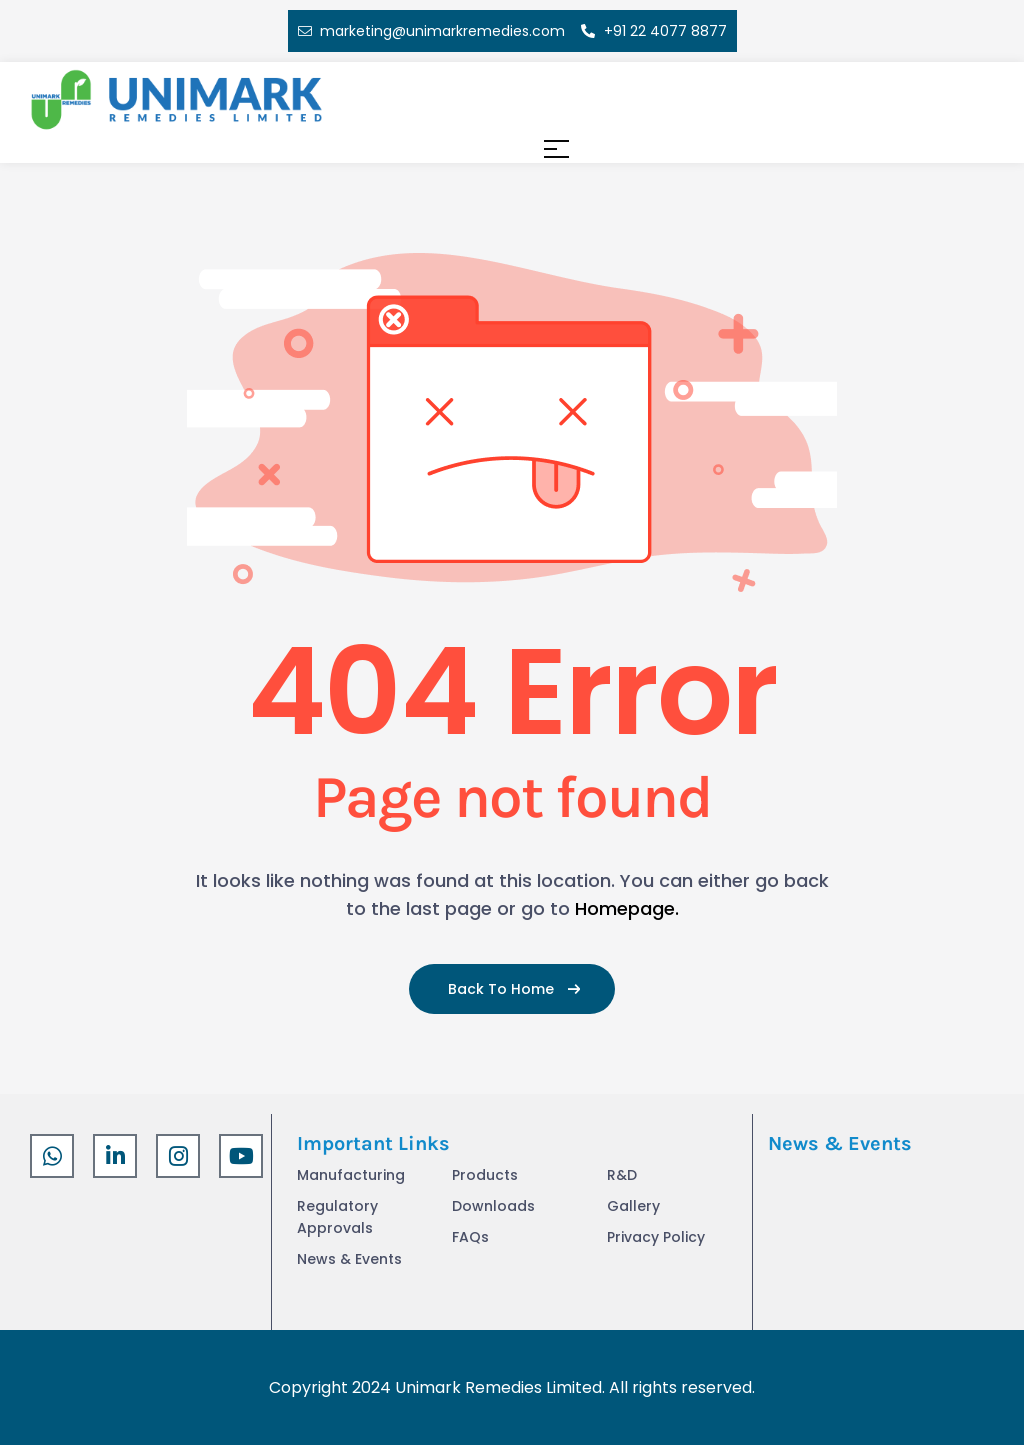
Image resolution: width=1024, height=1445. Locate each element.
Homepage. (627, 908)
